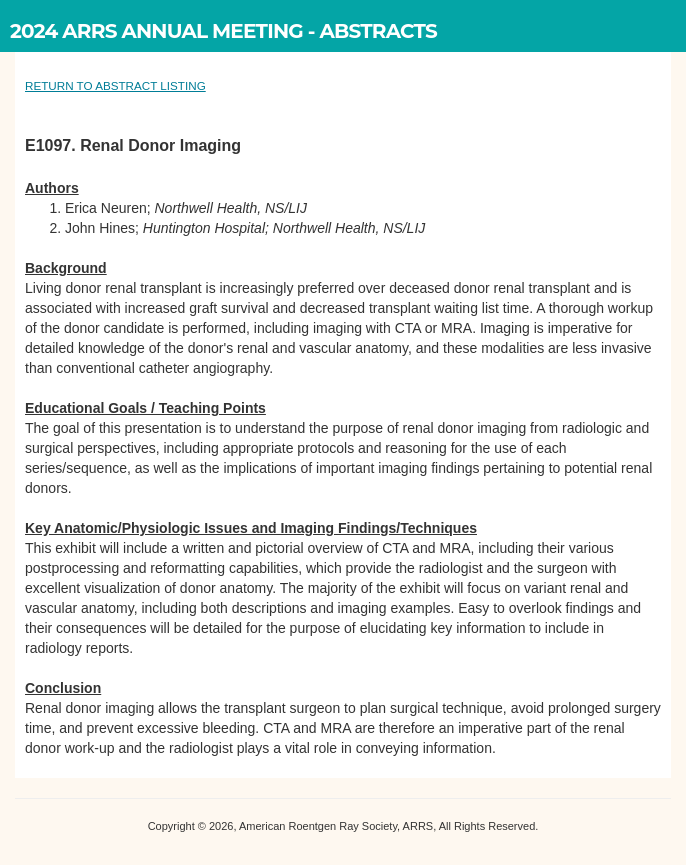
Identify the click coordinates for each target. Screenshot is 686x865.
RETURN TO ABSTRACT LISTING (115, 85)
